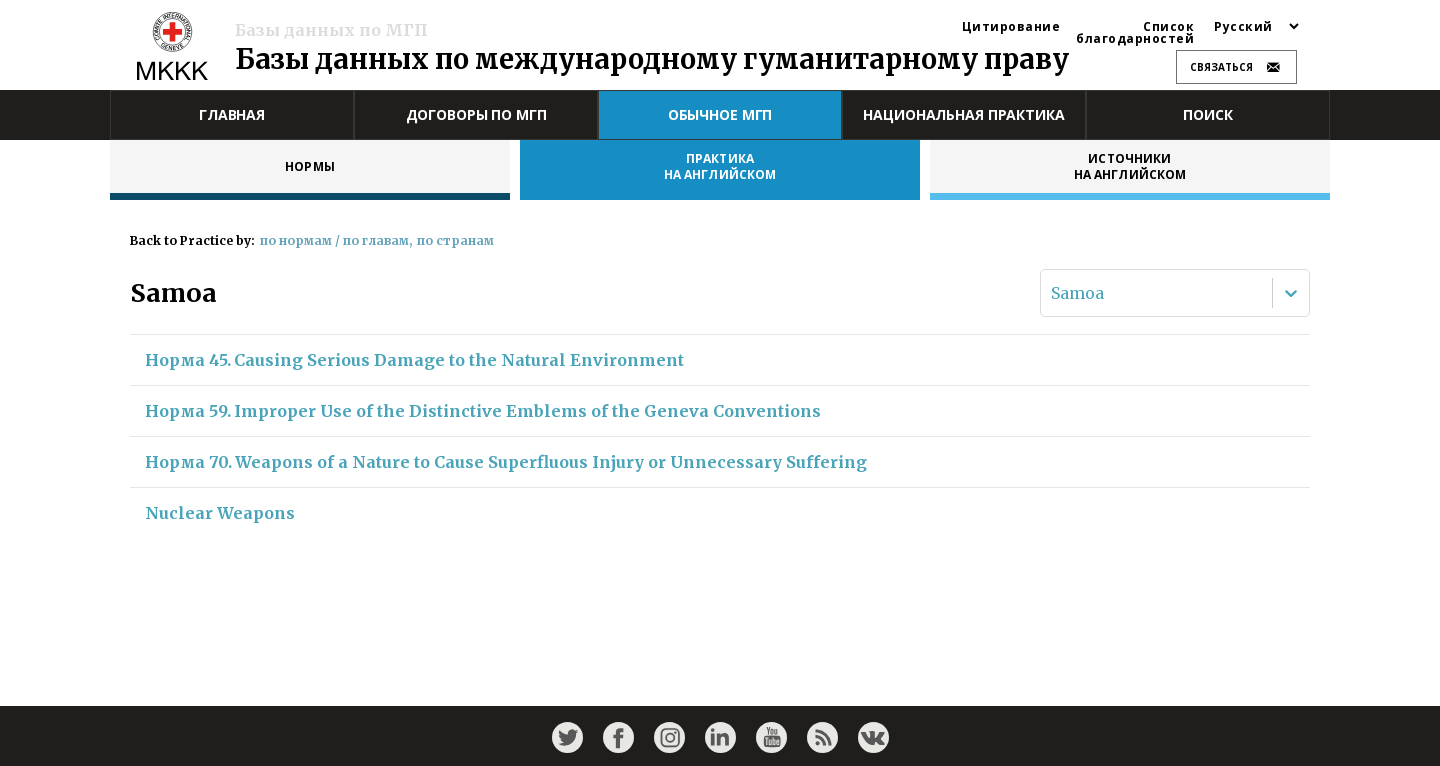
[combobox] (1053, 293)
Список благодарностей (1135, 33)
